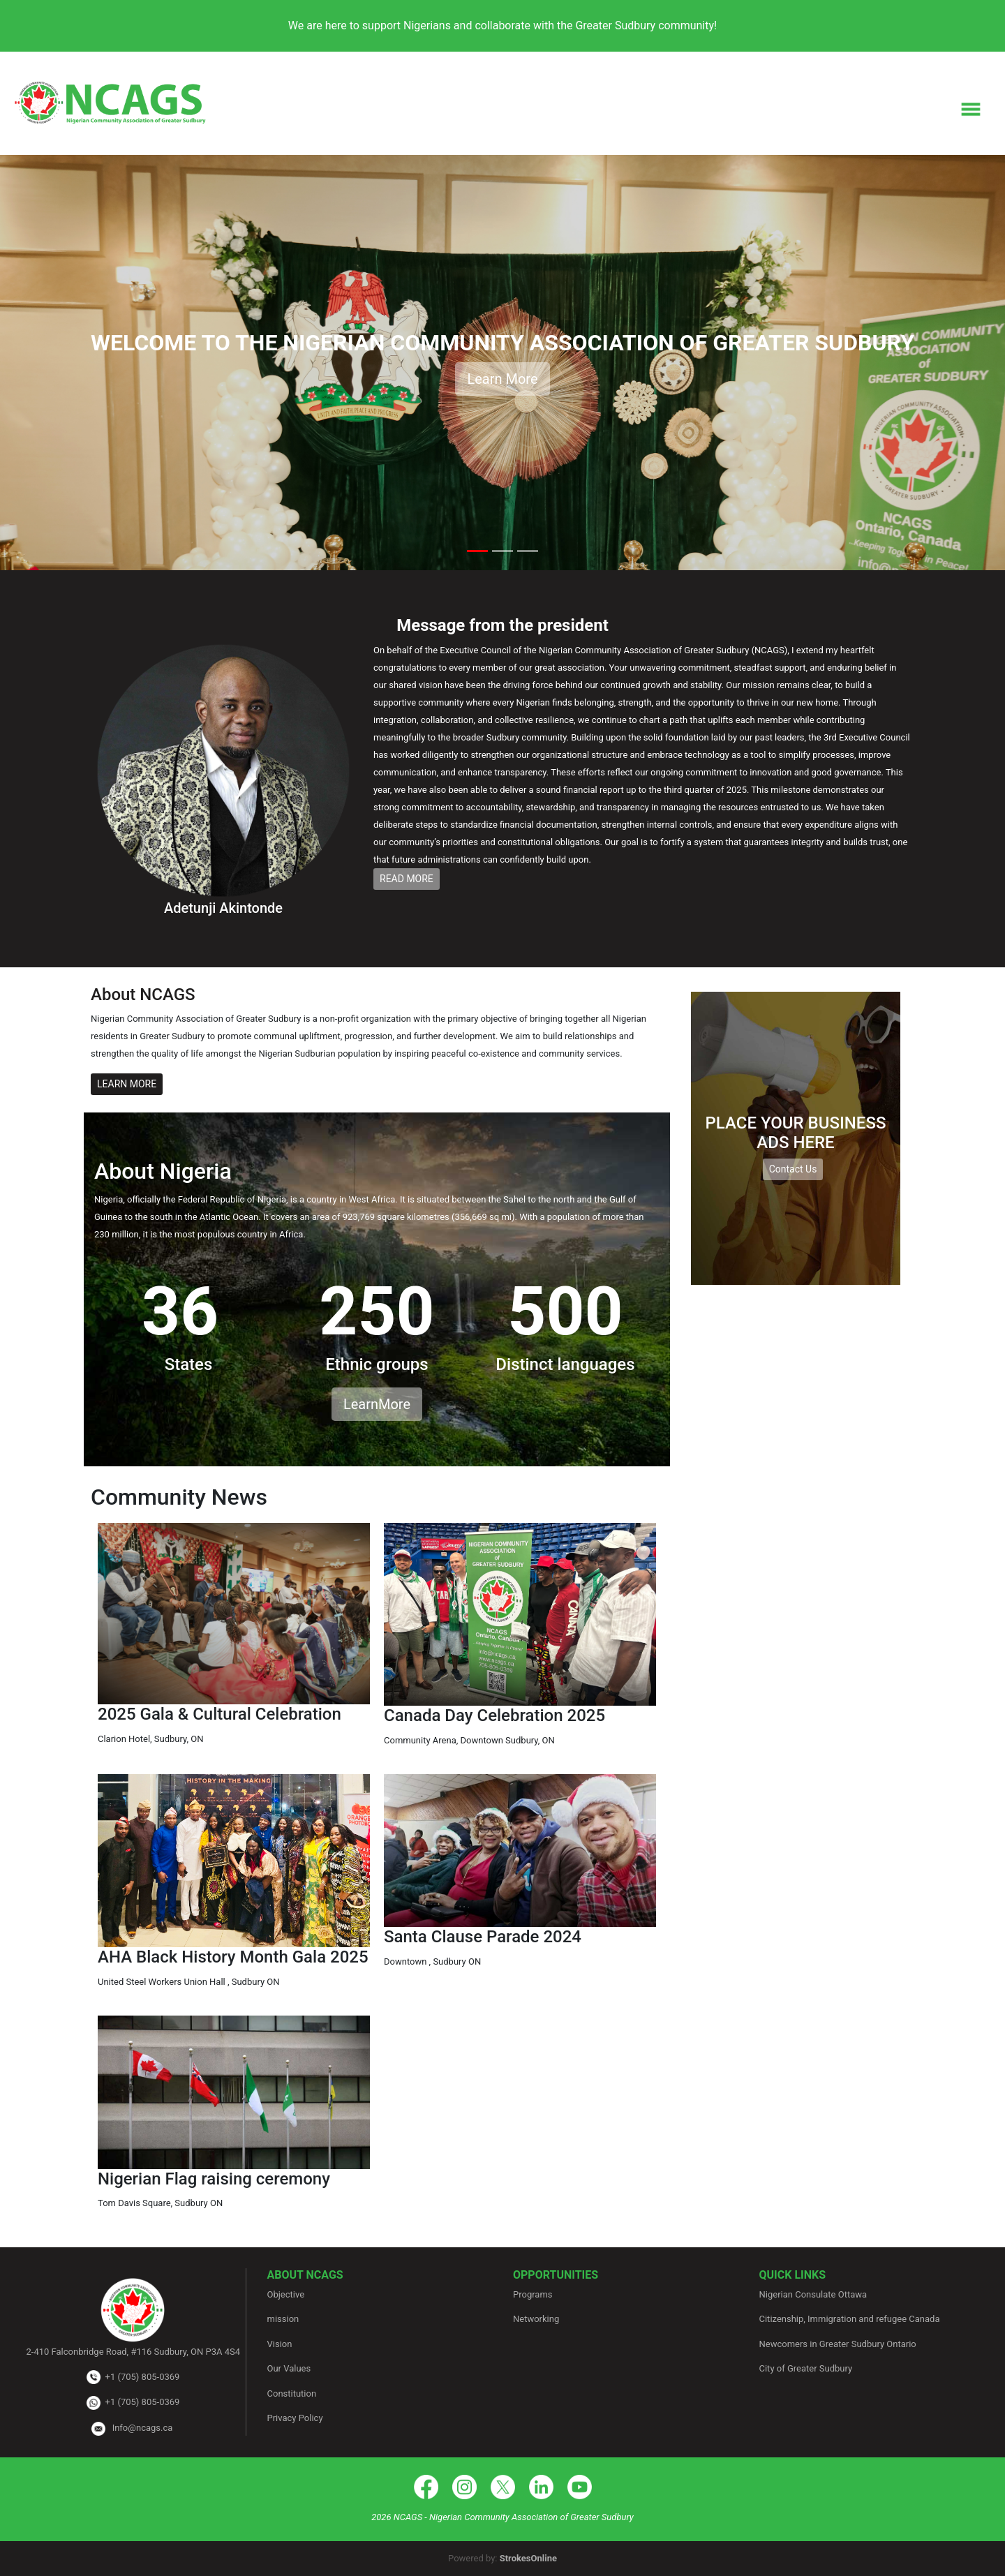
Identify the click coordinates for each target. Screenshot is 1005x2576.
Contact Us (793, 1169)
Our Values (289, 2368)
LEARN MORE (126, 1083)
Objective (286, 2294)
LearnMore (376, 1404)
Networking (536, 2319)
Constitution (292, 2393)
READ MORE (406, 878)
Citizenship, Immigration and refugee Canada (849, 2319)
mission (283, 2319)
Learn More (502, 379)
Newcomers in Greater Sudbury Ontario (837, 2344)
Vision (279, 2344)
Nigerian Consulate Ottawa (813, 2294)
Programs (533, 2294)
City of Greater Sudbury (806, 2368)
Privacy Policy (295, 2418)
